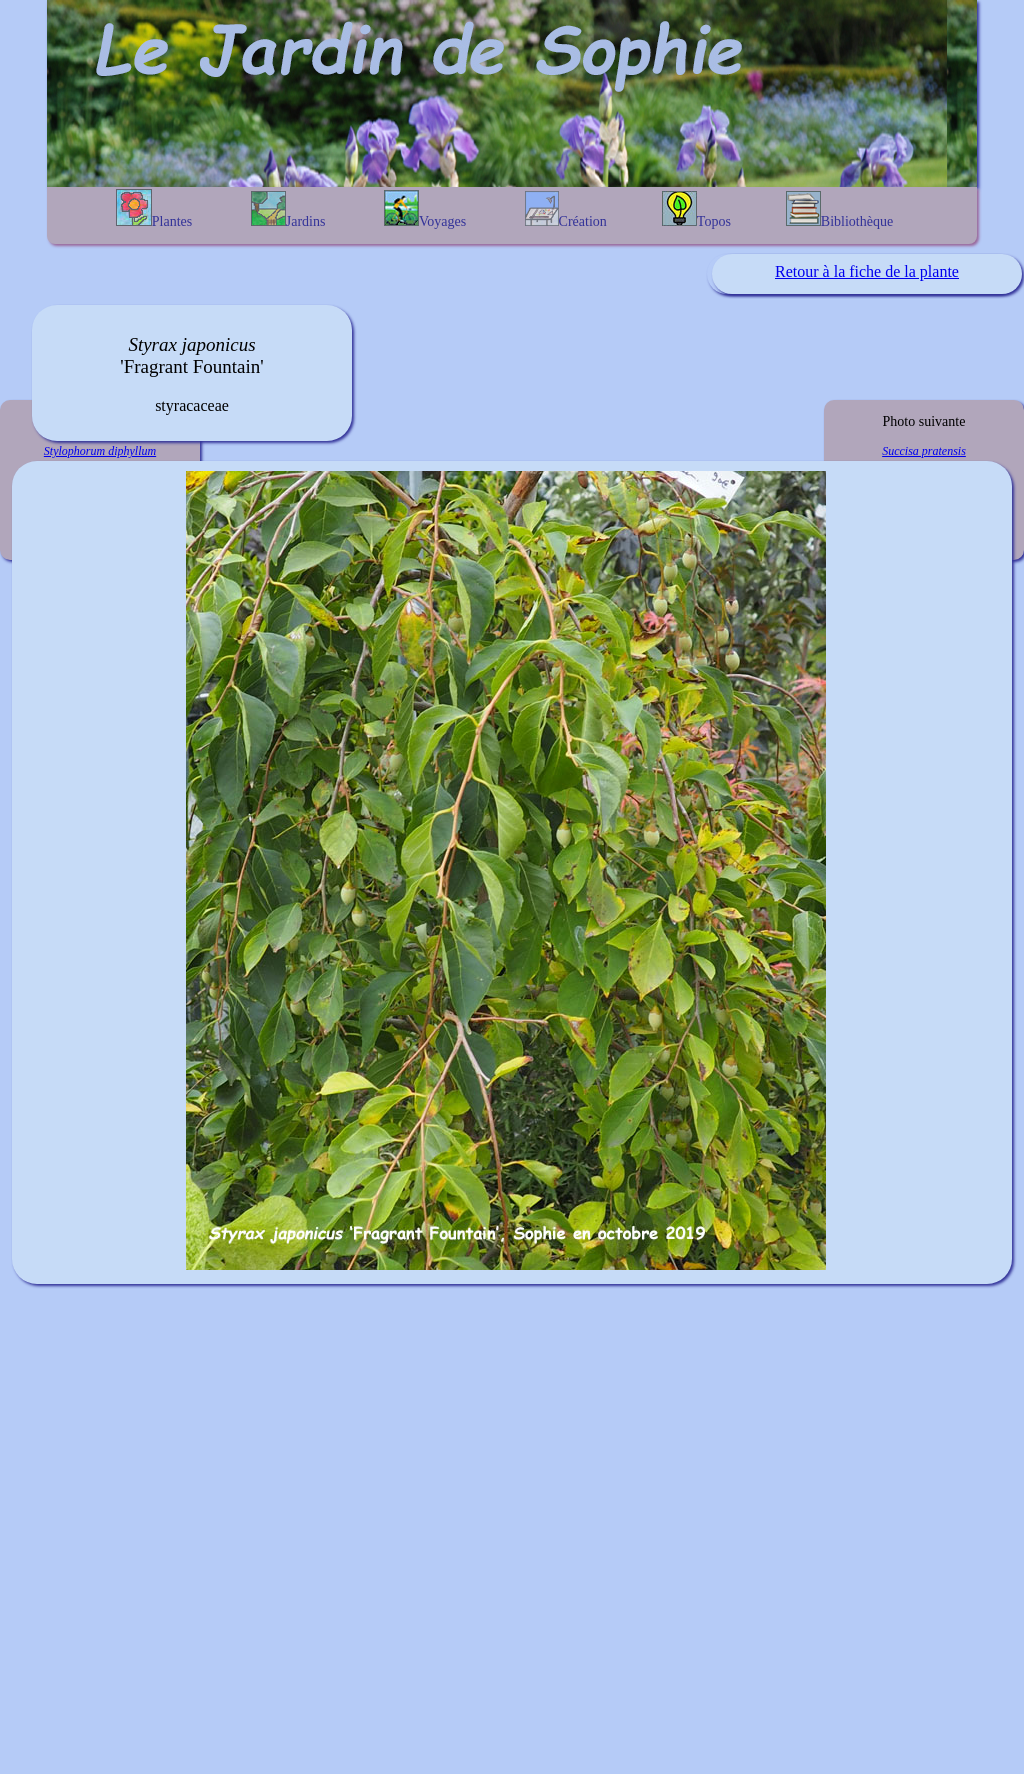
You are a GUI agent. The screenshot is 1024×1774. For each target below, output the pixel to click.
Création (566, 210)
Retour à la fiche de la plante (867, 271)
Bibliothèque (839, 210)
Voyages (425, 209)
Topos (696, 210)
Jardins (288, 210)
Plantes (154, 209)
